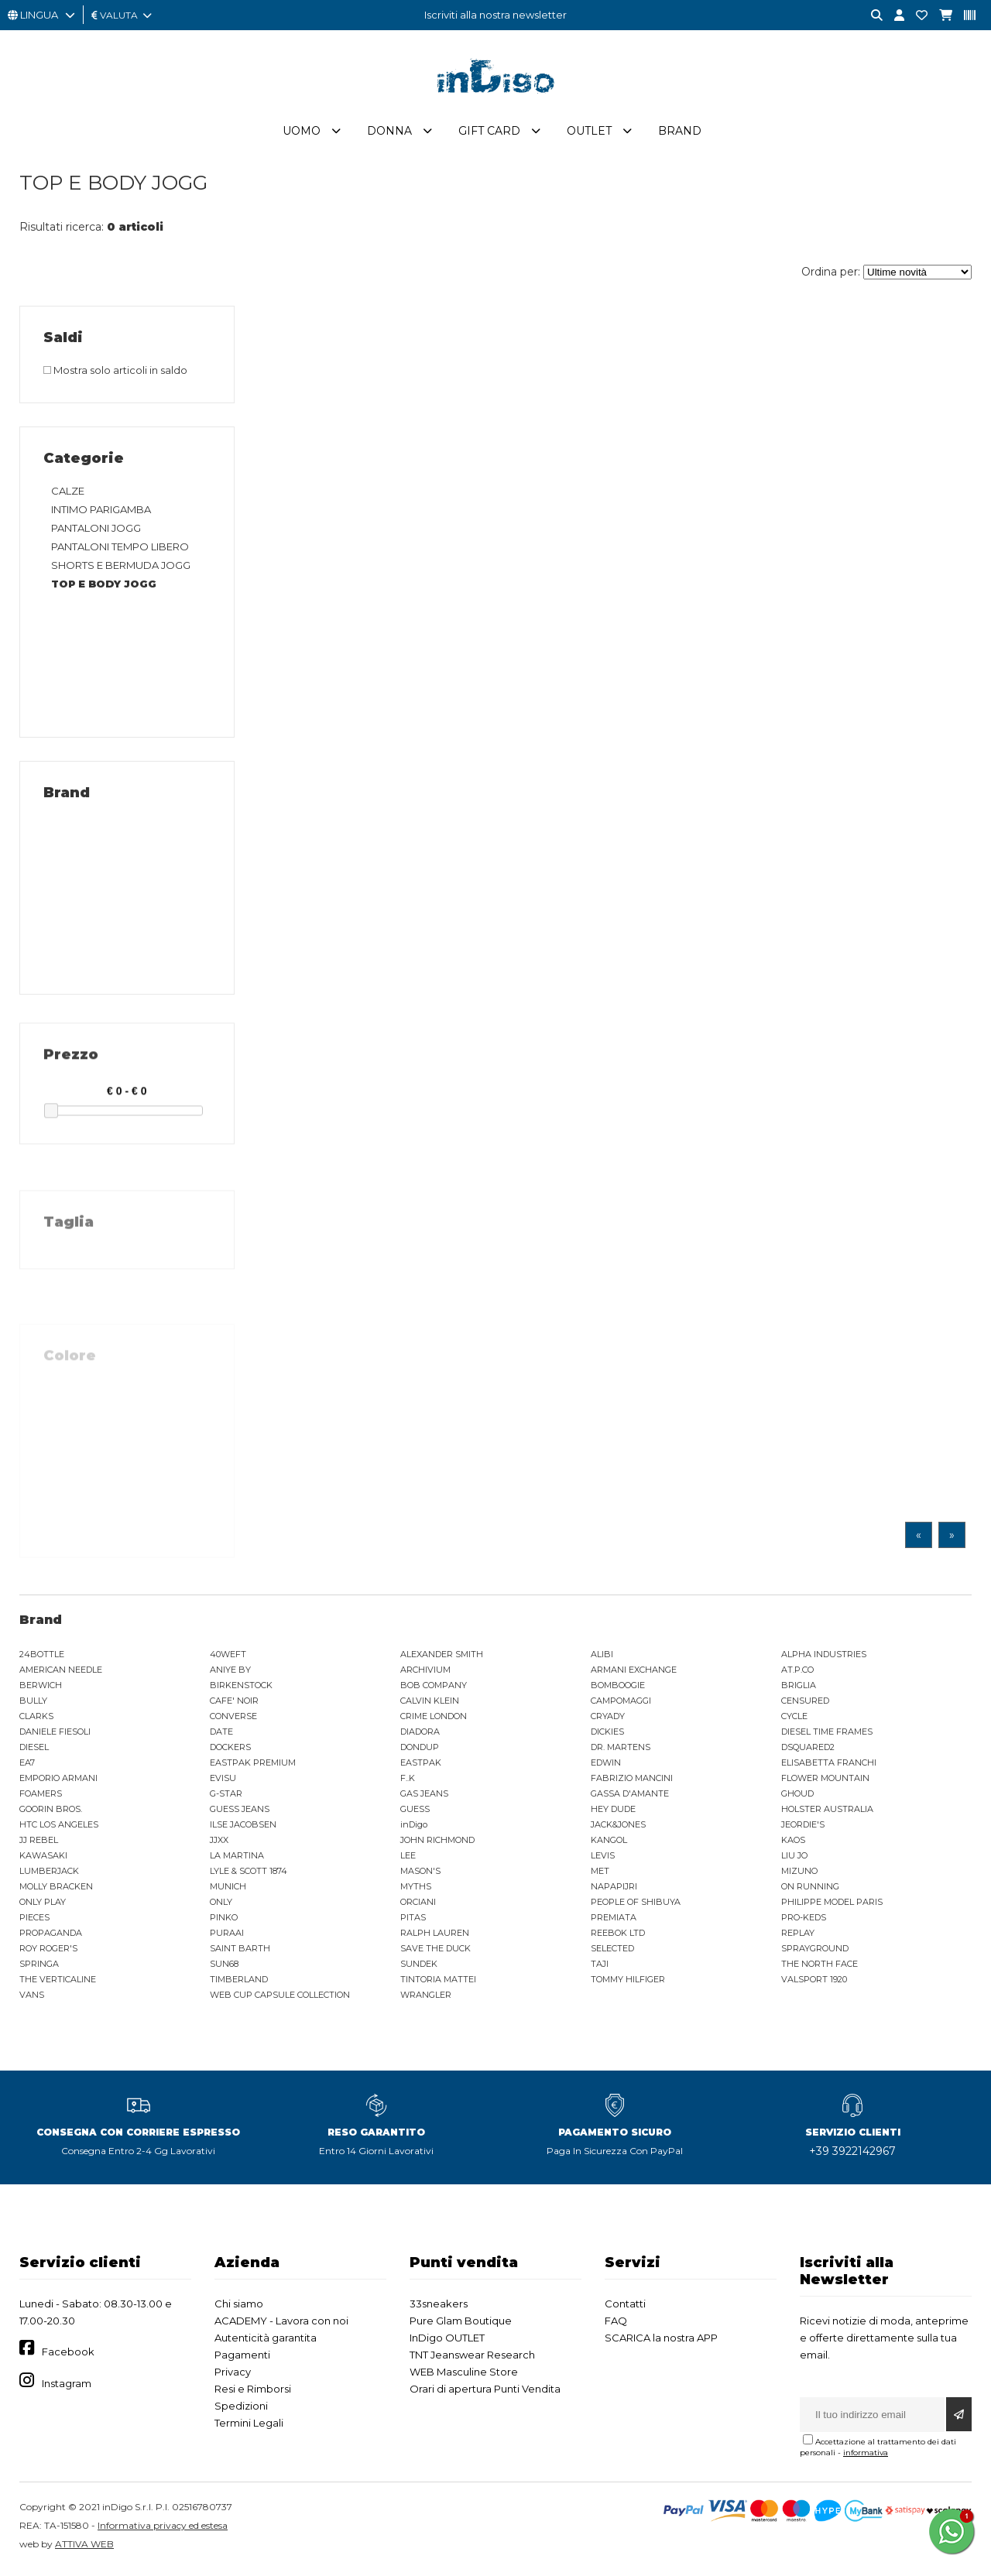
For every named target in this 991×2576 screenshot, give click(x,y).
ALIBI (602, 1657)
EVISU (223, 1781)
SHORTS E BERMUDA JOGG (120, 568)
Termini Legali (248, 2426)
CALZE (67, 494)
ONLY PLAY (42, 1904)
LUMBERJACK (49, 1874)
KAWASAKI (43, 1858)
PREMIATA (613, 1920)
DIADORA (420, 1734)
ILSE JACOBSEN (243, 1827)
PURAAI (227, 1935)
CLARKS (36, 1719)
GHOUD (797, 1796)
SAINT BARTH (240, 1951)
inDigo (413, 1827)
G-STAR (226, 1796)
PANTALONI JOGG (96, 531)
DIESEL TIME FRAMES (827, 1734)
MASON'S (420, 1874)
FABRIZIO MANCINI (632, 1781)
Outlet (589, 134)
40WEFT (228, 1657)
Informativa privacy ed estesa (163, 2528)
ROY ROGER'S (48, 1951)
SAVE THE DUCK (435, 1951)
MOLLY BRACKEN (56, 1889)
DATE (221, 1734)
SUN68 (224, 1966)
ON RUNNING (810, 1889)
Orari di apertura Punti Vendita (485, 2392)
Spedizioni (241, 2409)
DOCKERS (230, 1750)
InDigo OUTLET (447, 2340)
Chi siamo (238, 2306)
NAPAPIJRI (614, 1889)
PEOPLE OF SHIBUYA (636, 1904)
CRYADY (608, 1719)
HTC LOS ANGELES (58, 1827)
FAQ (616, 2323)
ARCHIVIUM (425, 1672)
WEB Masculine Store (464, 2375)
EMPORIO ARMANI (58, 1781)
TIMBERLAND (239, 1982)
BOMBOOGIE (618, 1688)
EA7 (27, 1765)
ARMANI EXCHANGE (634, 1672)
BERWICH (40, 1688)
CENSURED (805, 1703)
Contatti (625, 2306)
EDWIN (606, 1765)
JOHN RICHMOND (437, 1843)
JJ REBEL (38, 1843)
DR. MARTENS (620, 1750)
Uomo (302, 134)
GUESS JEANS (239, 1812)
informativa (865, 2456)
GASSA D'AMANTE (630, 1796)
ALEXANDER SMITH (441, 1657)
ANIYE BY (230, 1672)
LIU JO (794, 1858)
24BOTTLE (41, 1657)
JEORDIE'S (803, 1827)
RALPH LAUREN (434, 1935)
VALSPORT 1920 (814, 1982)
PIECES (34, 1920)
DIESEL (34, 1750)
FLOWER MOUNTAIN (825, 1781)
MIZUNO (799, 1874)
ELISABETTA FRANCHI (828, 1765)
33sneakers (439, 2306)
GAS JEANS (424, 1796)
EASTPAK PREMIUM (253, 1765)
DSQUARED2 (808, 1750)
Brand (679, 134)
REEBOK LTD (618, 1935)
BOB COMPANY (433, 1688)
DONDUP (419, 1750)
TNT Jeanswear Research (472, 2358)
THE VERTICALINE (57, 1982)
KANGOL (609, 1843)
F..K (407, 1781)
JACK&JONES (618, 1827)
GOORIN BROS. (50, 1812)
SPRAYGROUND (815, 1951)
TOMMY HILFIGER (628, 1982)
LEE (408, 1858)
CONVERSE (233, 1719)
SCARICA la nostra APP (661, 2340)
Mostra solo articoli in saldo (115, 373)
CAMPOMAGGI (621, 1703)
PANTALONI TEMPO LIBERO (120, 549)
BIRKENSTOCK (241, 1688)
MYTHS (415, 1889)
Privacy (232, 2375)
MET (600, 1874)
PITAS (413, 1920)
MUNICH (228, 1889)
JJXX (219, 1843)
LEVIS (603, 1858)
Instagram (66, 2386)
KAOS (793, 1843)
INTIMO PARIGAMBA (101, 512)
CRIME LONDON (433, 1719)
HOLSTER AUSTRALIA (827, 1812)
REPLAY (797, 1935)
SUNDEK (418, 1966)
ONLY (221, 1904)
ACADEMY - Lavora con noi (281, 2323)
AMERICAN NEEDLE (60, 1672)
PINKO (224, 1920)
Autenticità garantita (265, 2340)
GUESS (415, 1812)
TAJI (600, 1966)
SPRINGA (39, 1966)
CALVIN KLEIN (429, 1703)
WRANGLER (425, 1997)
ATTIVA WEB (84, 2547)
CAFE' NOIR (234, 1703)
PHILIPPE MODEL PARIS (832, 1904)
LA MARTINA (237, 1858)
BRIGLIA (798, 1688)
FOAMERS (40, 1796)
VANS (31, 1997)
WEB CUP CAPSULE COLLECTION (280, 1997)
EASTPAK (420, 1765)
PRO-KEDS (803, 1920)
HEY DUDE (613, 1812)
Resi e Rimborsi (252, 2392)
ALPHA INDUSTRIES (823, 1657)
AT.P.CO (797, 1672)
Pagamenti (242, 2358)
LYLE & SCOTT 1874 (248, 1874)
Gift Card (489, 134)
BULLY (33, 1703)
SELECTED (612, 1951)
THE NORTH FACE (819, 1966)
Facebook (68, 2354)
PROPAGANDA (50, 1935)
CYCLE (794, 1719)
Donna (389, 134)
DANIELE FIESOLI (55, 1734)
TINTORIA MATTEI (438, 1982)
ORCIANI (418, 1904)
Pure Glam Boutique (461, 2323)
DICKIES (607, 1734)
